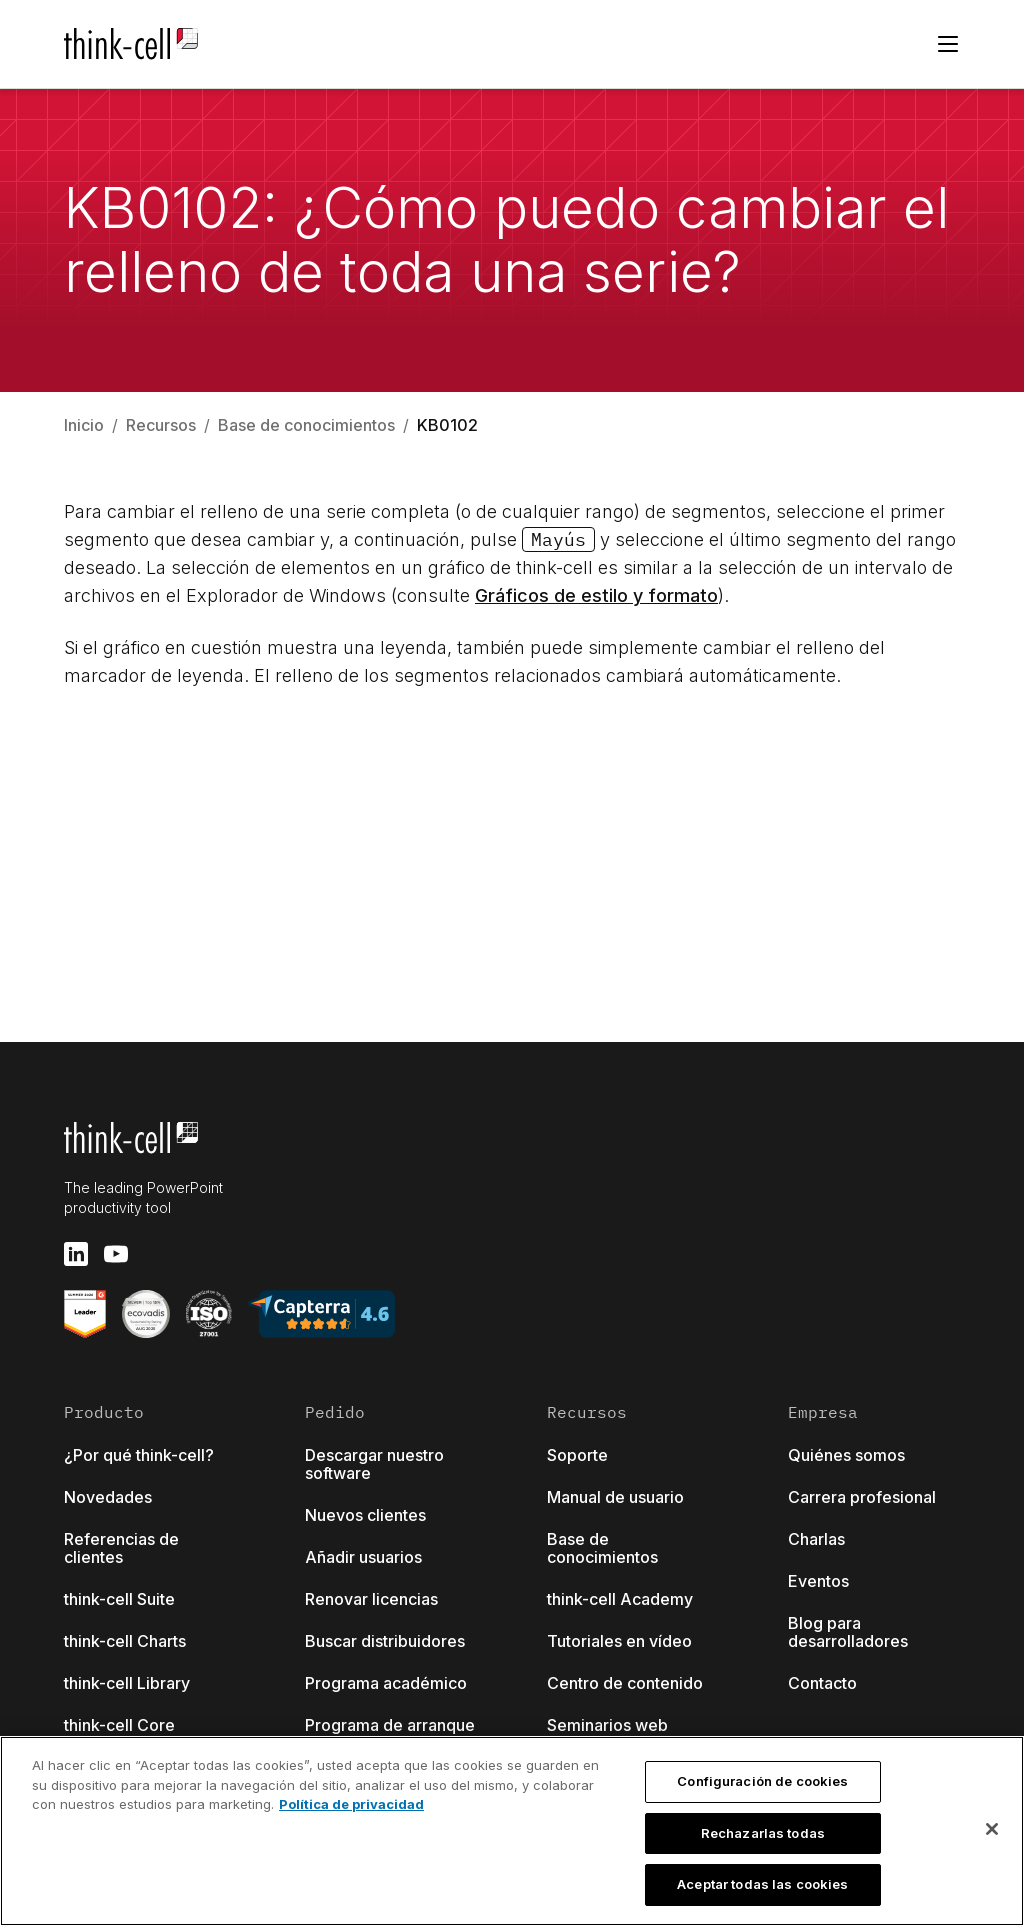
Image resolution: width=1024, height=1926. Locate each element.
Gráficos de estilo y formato (596, 595)
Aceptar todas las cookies (762, 1884)
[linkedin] (76, 1254)
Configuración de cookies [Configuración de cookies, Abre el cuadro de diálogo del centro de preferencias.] (762, 1781)
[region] (512, 1831)
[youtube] (116, 1254)
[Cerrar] (992, 1829)
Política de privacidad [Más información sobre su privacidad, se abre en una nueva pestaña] (351, 1804)
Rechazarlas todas (763, 1833)
